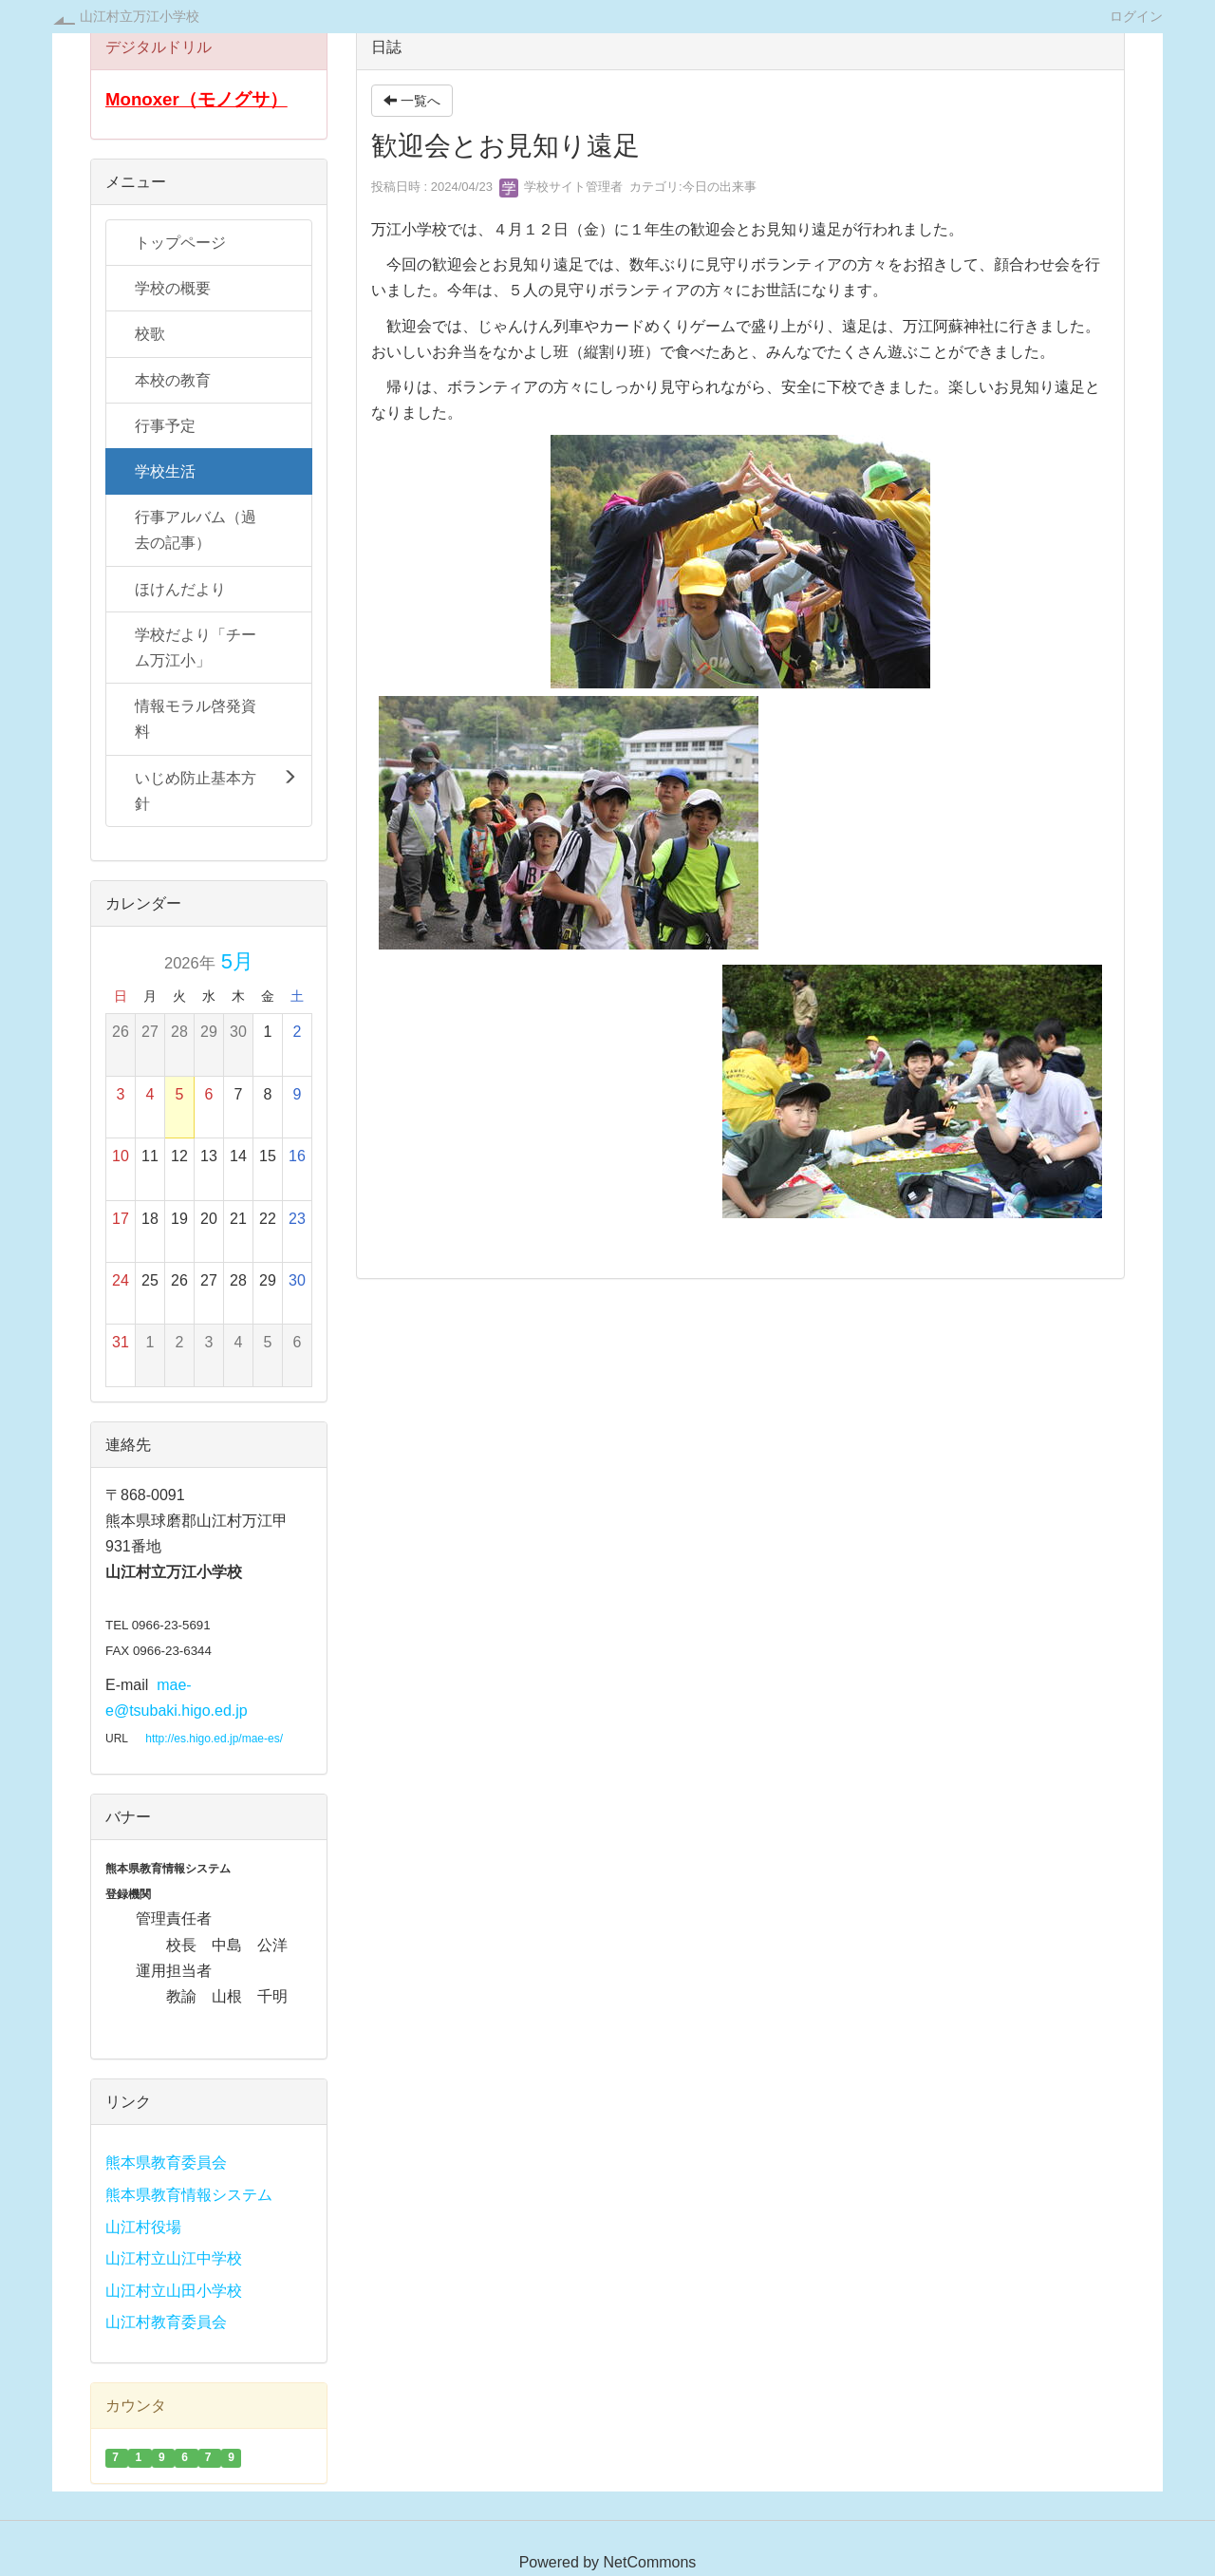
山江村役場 (143, 2227)
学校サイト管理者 (561, 186)
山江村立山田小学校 (173, 2291)
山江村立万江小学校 (139, 16)
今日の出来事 (719, 186)
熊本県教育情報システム (188, 2195)
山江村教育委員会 (166, 2322)
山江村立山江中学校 (173, 2258)
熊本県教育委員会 (166, 2162)
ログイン (1136, 16)
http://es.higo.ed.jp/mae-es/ (214, 1738)
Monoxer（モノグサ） (196, 99)
